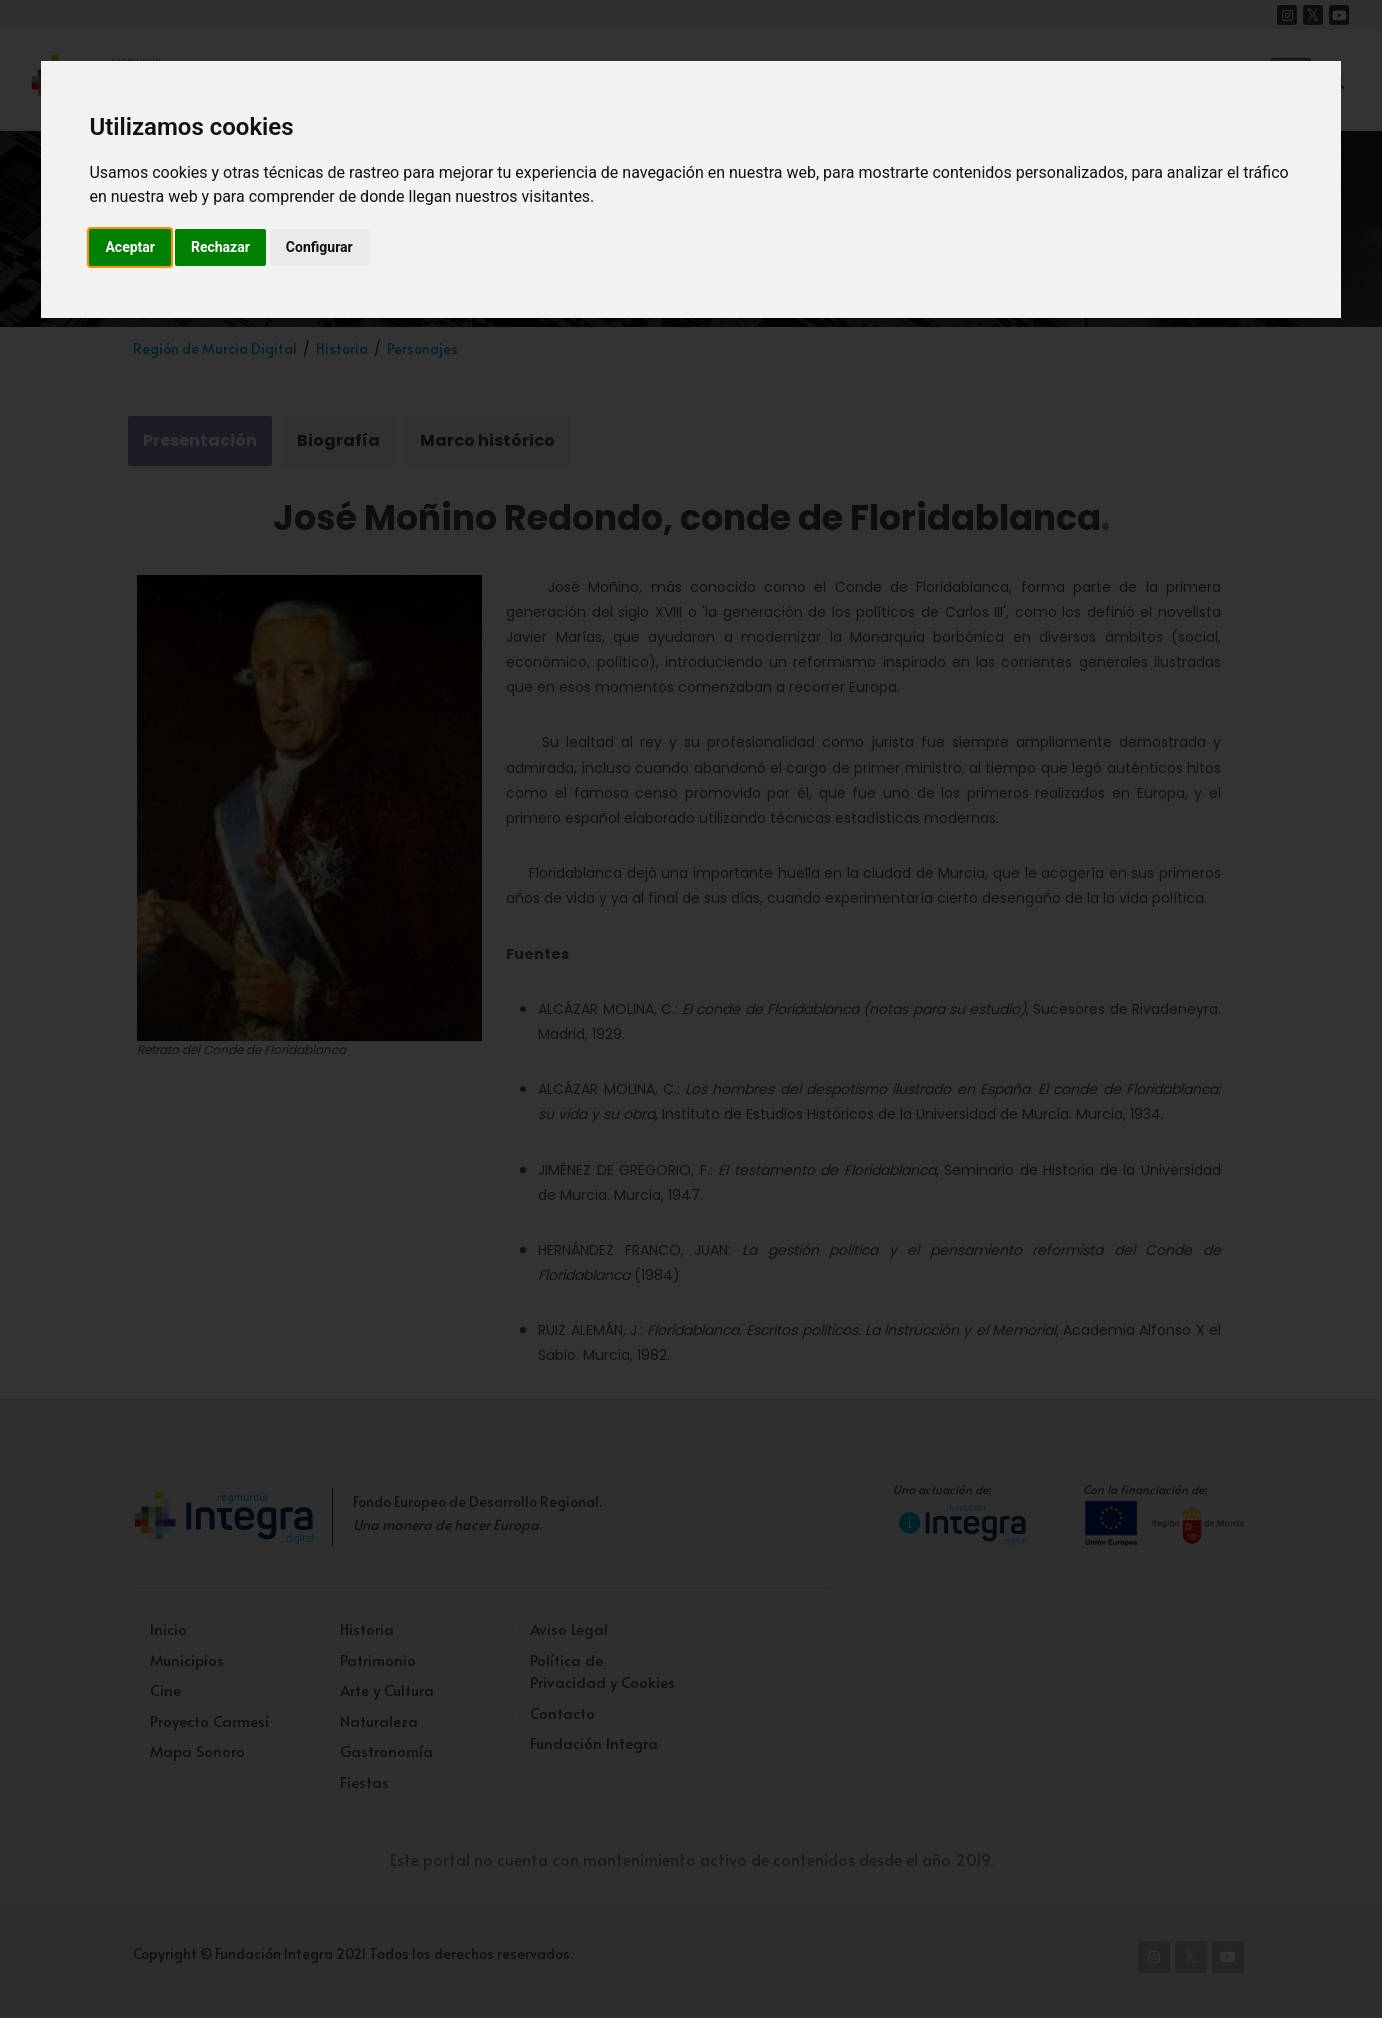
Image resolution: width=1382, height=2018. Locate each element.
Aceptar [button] (130, 247)
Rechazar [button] (220, 247)
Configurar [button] (319, 247)
